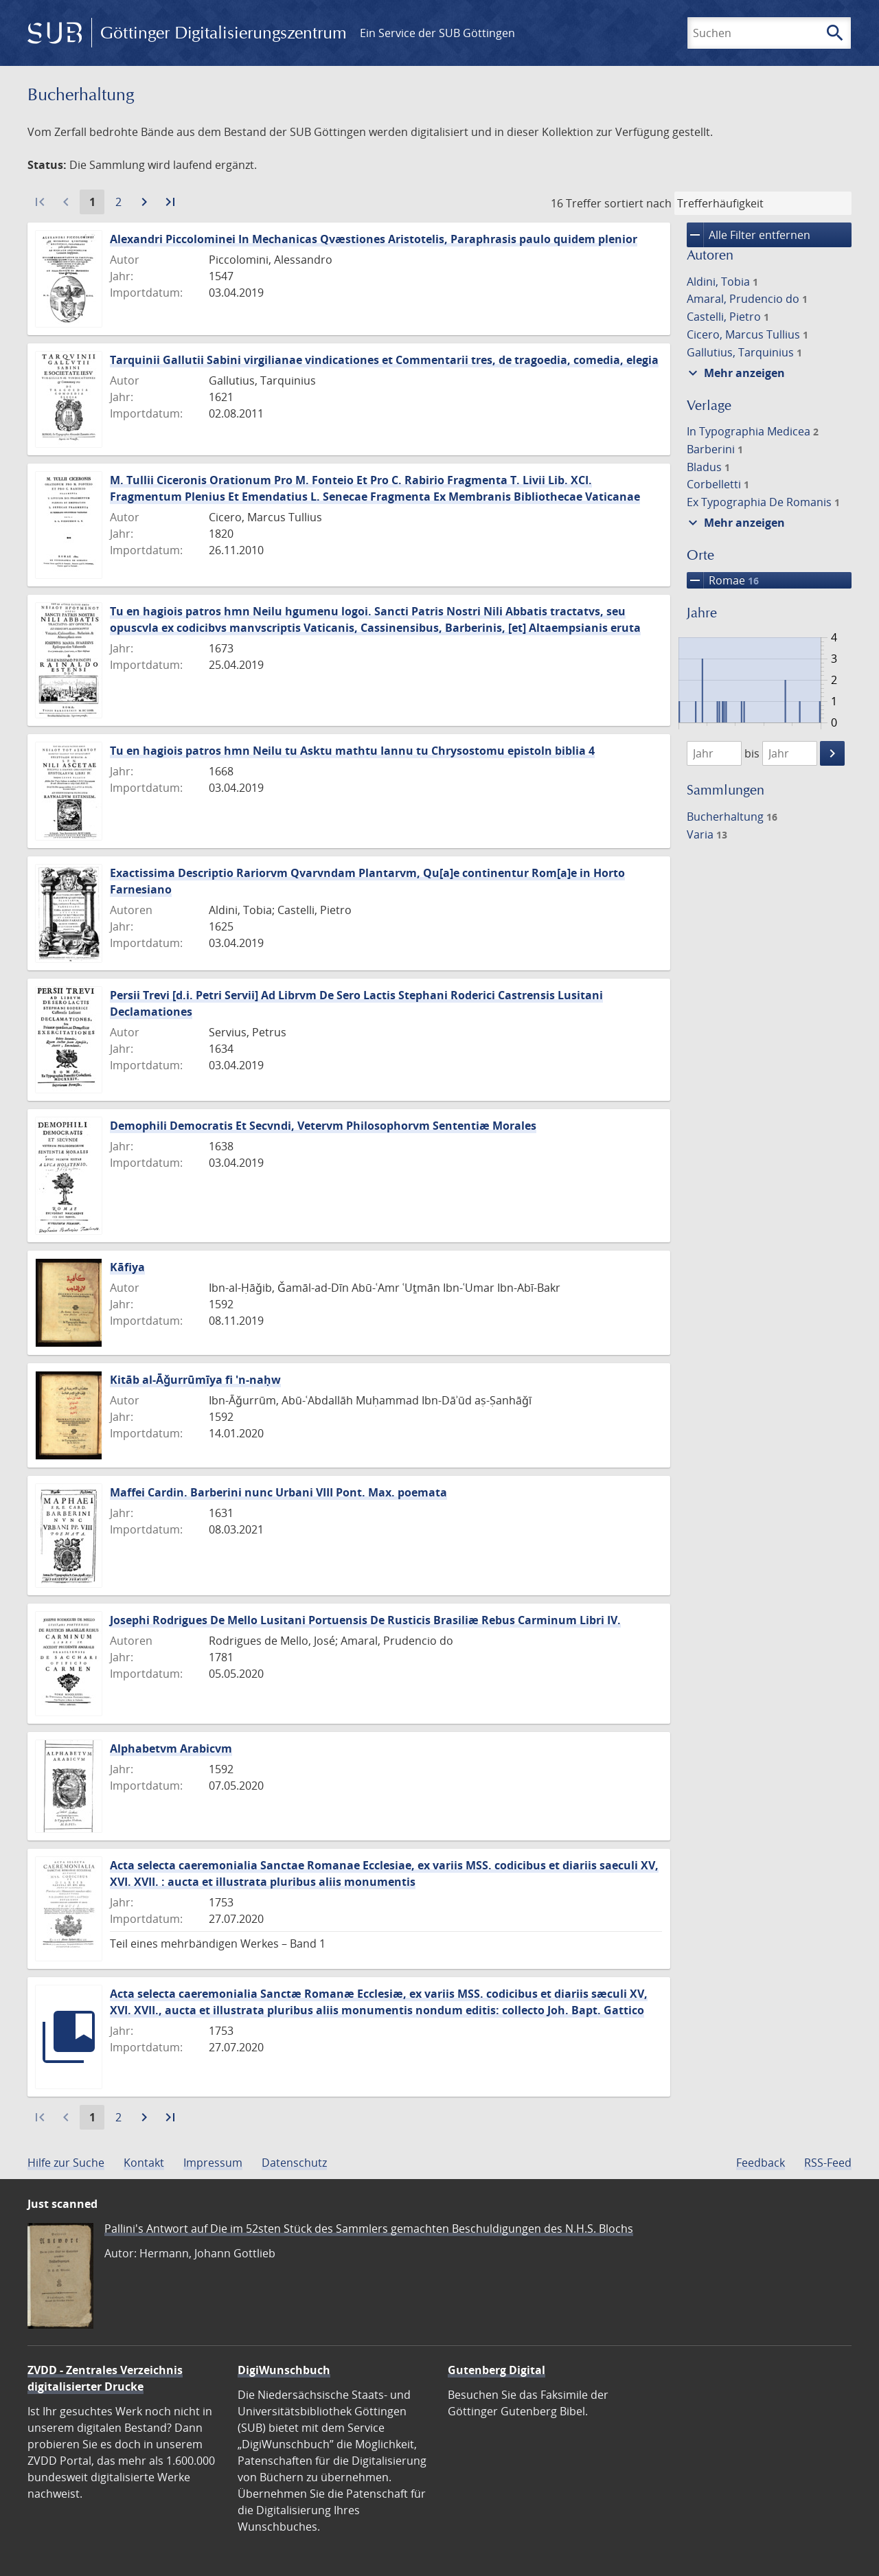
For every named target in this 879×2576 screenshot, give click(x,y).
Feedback (760, 2162)
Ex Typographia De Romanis (763, 502)
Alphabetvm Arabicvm (171, 1748)
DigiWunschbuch (284, 2370)
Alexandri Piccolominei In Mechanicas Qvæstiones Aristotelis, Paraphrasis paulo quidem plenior (373, 239)
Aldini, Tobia (722, 281)
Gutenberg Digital (496, 2370)
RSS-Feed (828, 2162)
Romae (723, 580)
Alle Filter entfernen (748, 235)
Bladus (708, 467)
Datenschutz (294, 2162)
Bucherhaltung (732, 816)
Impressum (212, 2162)
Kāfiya (127, 1267)
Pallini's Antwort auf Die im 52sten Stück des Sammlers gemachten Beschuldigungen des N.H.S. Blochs (368, 2228)
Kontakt (144, 2162)
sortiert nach (638, 203)
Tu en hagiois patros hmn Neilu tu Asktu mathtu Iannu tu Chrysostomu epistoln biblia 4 (352, 750)
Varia (707, 834)
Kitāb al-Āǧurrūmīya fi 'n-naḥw (195, 1379)
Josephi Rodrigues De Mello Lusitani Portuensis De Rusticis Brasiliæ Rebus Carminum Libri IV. (365, 1620)
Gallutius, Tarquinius (744, 352)
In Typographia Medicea (753, 431)
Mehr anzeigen (735, 373)
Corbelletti (718, 484)
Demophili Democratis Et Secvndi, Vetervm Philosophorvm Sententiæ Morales (323, 1125)
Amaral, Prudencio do (747, 298)
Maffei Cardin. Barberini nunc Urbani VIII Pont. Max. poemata (278, 1492)
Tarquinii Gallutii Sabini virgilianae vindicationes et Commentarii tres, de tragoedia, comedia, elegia (384, 359)
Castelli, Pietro (728, 316)
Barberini (715, 449)
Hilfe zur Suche (65, 2162)
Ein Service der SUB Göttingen (437, 33)
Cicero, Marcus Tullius (747, 334)
